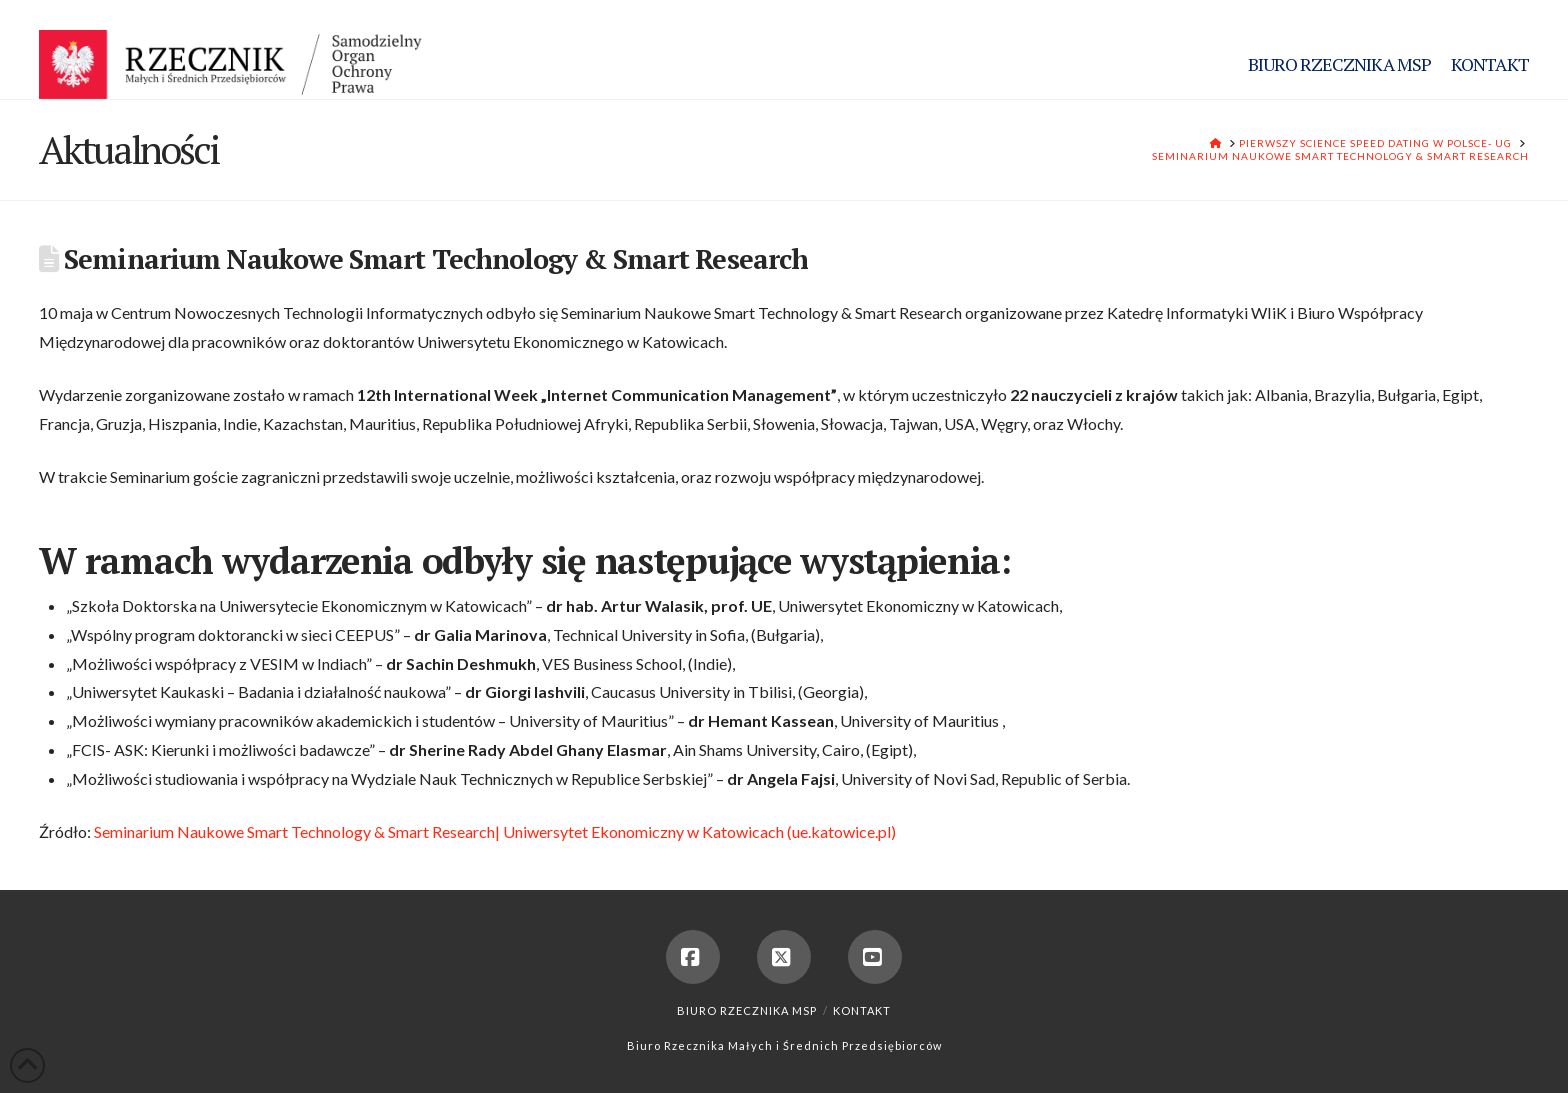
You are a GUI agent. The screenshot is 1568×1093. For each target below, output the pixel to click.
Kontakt (862, 1010)
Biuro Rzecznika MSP (747, 1010)
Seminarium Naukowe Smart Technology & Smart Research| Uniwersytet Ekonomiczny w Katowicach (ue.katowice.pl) (495, 831)
